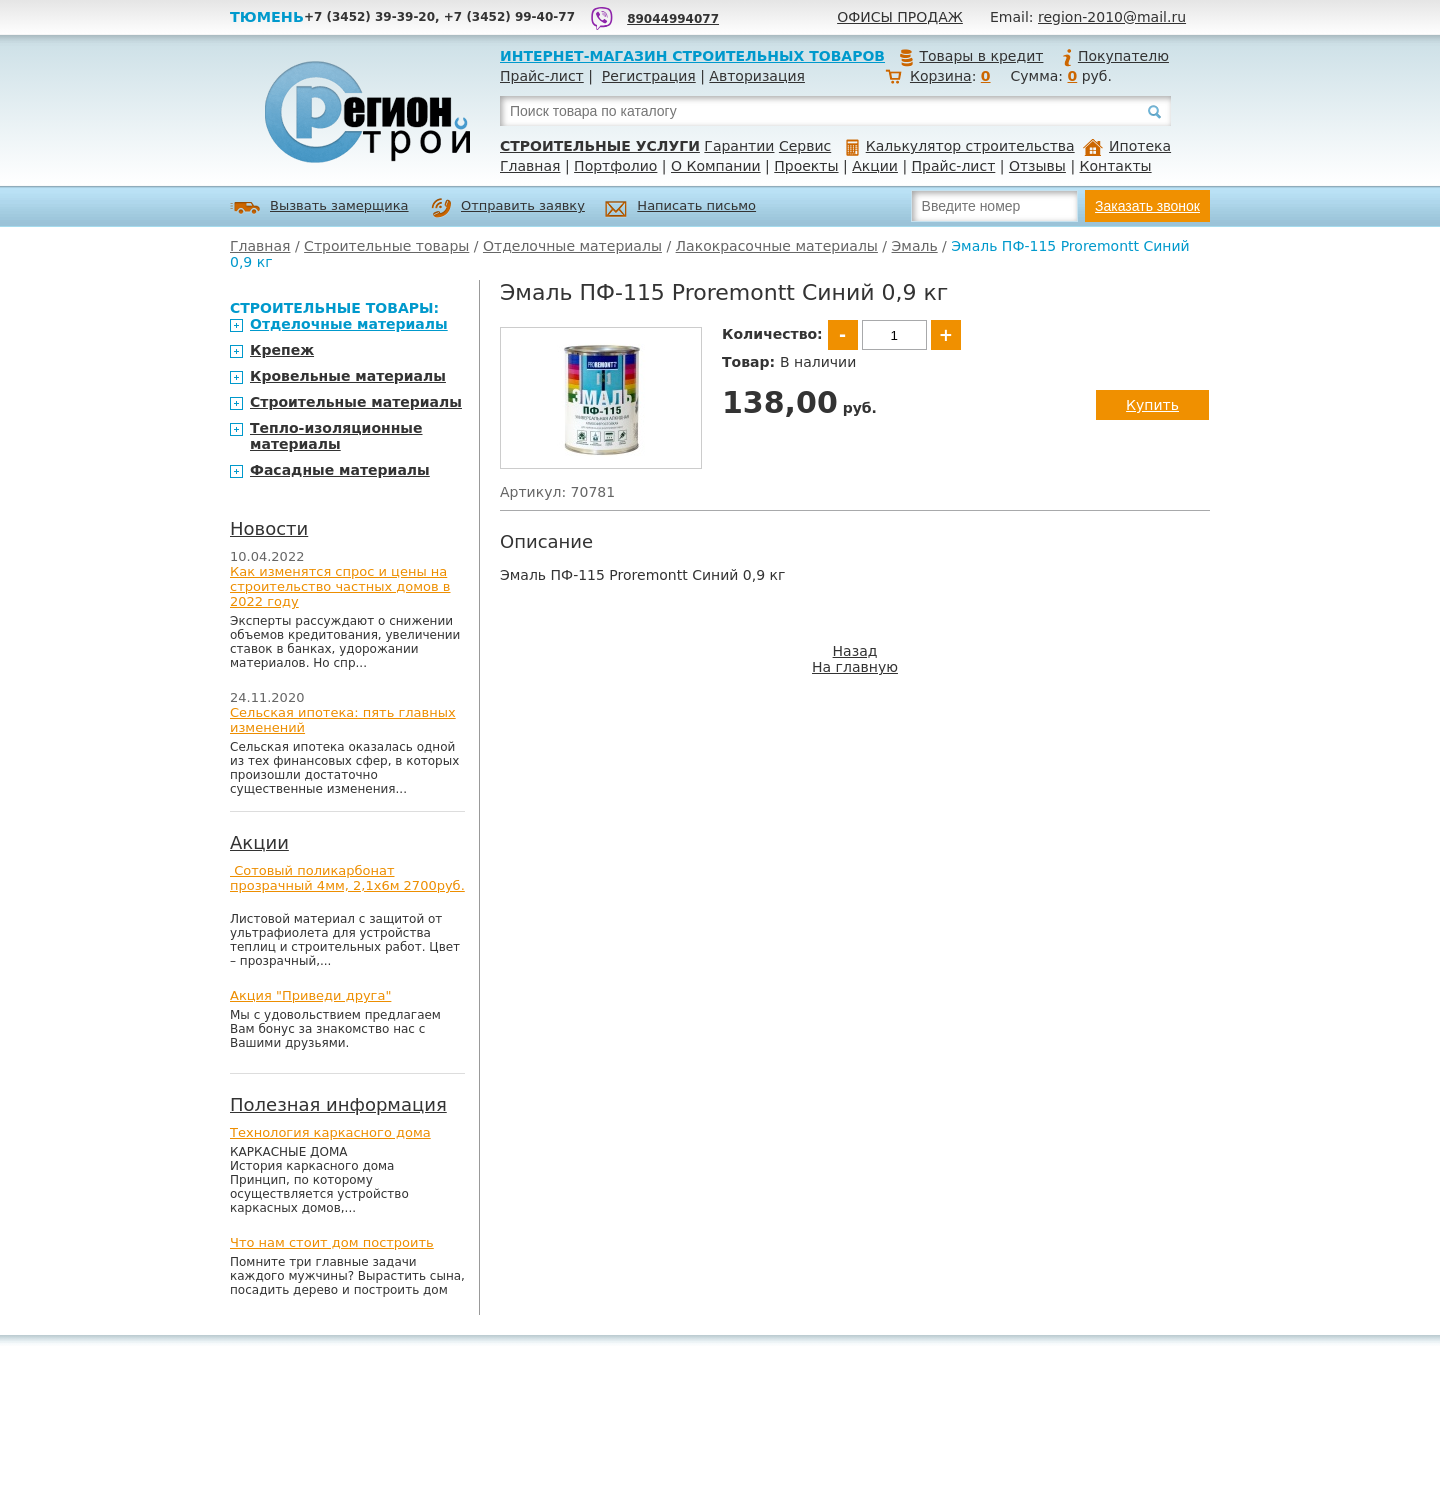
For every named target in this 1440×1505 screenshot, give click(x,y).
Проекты (806, 166)
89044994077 (673, 19)
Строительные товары (386, 246)
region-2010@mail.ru (1112, 17)
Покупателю (1115, 56)
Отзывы (1037, 166)
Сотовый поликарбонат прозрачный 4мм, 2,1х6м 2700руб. (347, 878)
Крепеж (282, 350)
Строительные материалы (356, 402)
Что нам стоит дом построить (332, 1242)
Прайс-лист (542, 76)
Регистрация (649, 76)
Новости (269, 528)
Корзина (941, 76)
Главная (530, 166)
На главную (855, 667)
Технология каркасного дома (330, 1132)
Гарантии (739, 146)
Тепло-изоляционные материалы (336, 436)
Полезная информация (338, 1104)
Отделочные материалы (572, 246)
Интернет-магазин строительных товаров (692, 56)
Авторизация (757, 76)
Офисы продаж (900, 17)
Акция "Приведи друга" (310, 995)
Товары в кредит (971, 56)
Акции (875, 166)
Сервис (805, 146)
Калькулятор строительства (960, 146)
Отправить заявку (508, 208)
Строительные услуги (600, 146)
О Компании (716, 166)
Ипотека (1127, 146)
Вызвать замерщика (319, 207)
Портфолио (615, 166)
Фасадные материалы (340, 470)
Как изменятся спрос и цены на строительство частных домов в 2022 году (340, 586)
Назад (855, 651)
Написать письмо (680, 208)
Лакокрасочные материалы (777, 246)
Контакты (1116, 166)
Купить (1152, 405)
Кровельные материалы (348, 376)
